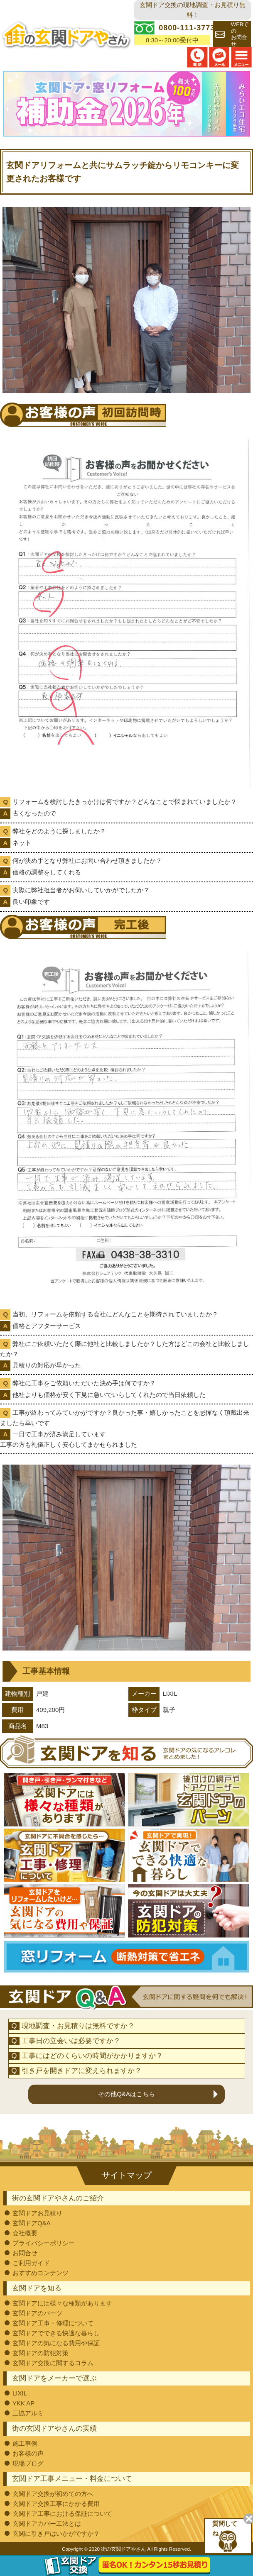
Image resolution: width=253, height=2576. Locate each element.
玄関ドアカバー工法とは (46, 2523)
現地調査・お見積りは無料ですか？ (78, 2025)
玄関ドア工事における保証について (62, 2513)
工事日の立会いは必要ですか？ (71, 2040)
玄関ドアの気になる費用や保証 (56, 2342)
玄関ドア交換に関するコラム (52, 2362)
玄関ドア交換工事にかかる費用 (56, 2503)
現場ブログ (28, 2462)
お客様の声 (28, 2452)
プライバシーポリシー (43, 2242)
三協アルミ (28, 2412)
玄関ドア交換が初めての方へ (52, 2493)
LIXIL (19, 2392)
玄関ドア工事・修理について (52, 2322)
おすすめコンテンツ (40, 2272)
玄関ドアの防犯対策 (40, 2352)
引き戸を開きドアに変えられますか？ (82, 2070)
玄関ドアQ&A (31, 2222)
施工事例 (24, 2443)
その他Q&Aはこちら (126, 2093)
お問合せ (24, 2252)
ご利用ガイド (31, 2262)
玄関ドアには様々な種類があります (62, 2302)
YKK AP (23, 2402)
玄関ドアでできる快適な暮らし (56, 2332)
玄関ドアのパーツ (37, 2312)
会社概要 (24, 2232)
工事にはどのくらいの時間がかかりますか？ (92, 2055)
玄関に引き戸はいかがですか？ (56, 2533)
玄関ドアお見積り (37, 2212)
